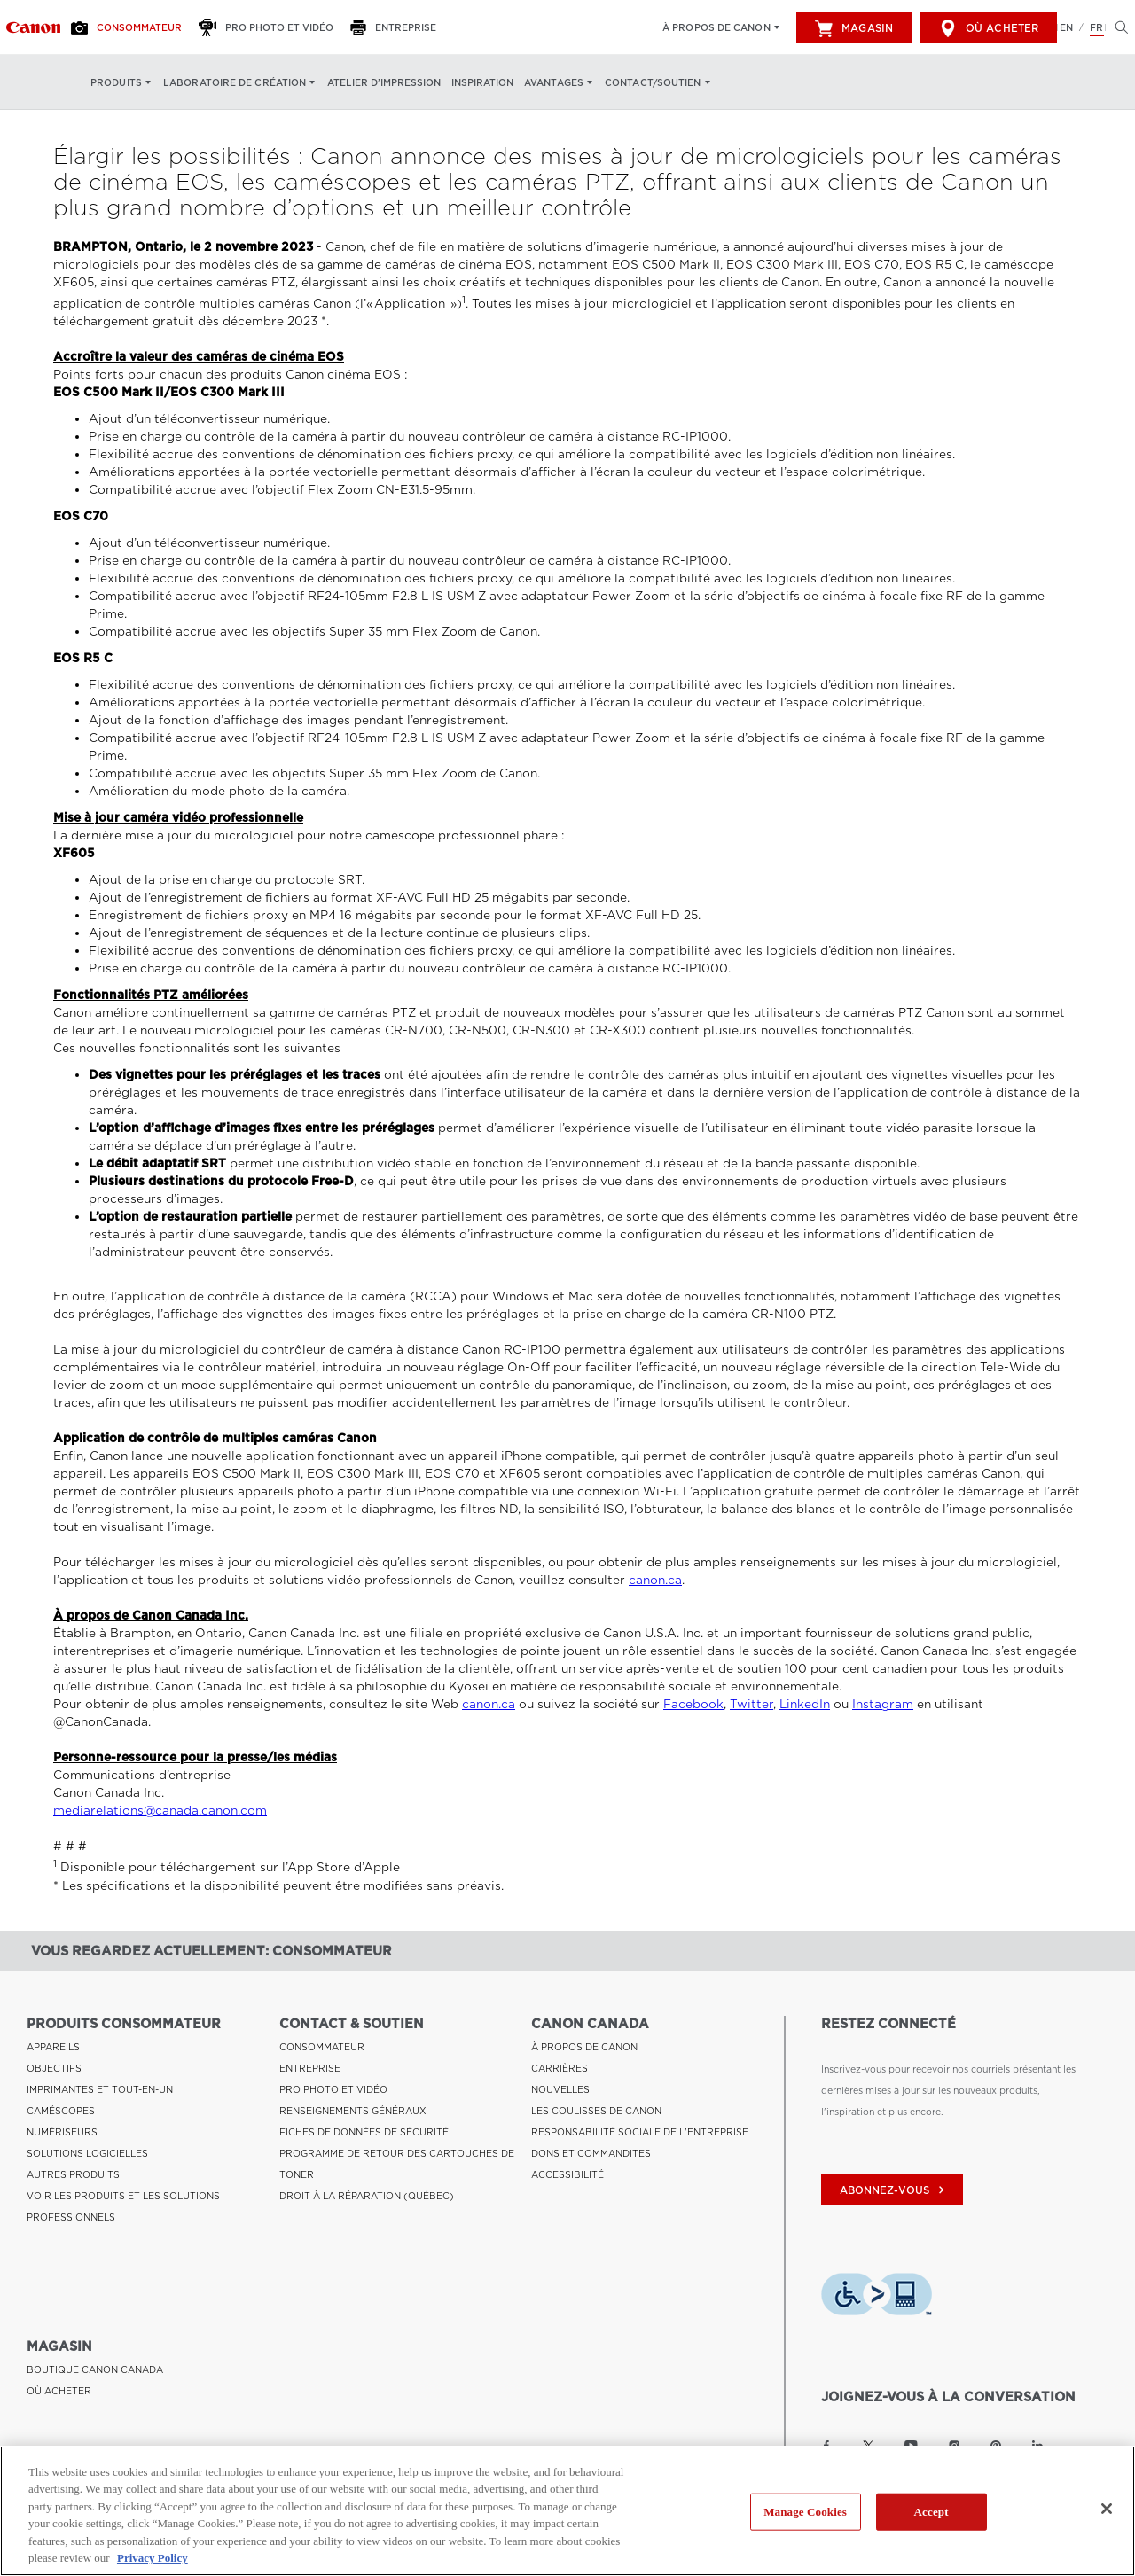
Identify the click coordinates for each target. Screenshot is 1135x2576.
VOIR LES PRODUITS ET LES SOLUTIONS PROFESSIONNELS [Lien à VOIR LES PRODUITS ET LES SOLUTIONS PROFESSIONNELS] (123, 2206)
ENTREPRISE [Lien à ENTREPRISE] (309, 2068)
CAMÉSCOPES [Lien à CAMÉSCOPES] (61, 2110)
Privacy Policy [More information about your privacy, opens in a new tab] (152, 2557)
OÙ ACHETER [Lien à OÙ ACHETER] (59, 2390)
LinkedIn (804, 1704)
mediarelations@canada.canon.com (160, 1810)
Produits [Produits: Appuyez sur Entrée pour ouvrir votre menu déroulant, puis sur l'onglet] (116, 82)
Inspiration (482, 82)
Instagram (882, 1704)
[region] (567, 2511)
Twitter (751, 1704)
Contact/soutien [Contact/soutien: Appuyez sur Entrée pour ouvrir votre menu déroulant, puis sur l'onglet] (653, 82)
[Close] (1106, 2508)
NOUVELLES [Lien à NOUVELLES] (560, 2089)
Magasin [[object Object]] (854, 28)
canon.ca (655, 1580)
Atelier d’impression (384, 82)
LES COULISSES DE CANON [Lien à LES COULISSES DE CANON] (596, 2110)
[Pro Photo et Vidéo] (271, 27)
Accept (931, 2511)
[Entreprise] (398, 27)
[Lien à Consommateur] (33, 27)
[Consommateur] (131, 27)
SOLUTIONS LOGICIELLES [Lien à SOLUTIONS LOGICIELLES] (87, 2153)
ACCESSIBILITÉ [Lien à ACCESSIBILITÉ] (567, 2174)
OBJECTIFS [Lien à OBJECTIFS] (54, 2068)
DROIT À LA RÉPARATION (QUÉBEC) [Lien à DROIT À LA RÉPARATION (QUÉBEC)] (366, 2195)
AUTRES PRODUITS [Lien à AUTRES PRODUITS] (73, 2174)
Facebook (693, 1704)
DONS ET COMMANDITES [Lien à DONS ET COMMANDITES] (591, 2153)
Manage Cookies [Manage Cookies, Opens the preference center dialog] (805, 2511)
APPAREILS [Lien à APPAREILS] (53, 2046)
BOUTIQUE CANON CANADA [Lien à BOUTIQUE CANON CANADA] (95, 2369)
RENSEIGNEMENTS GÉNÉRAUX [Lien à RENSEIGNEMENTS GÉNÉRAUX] (353, 2110)
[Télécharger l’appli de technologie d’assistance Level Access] (876, 2297)
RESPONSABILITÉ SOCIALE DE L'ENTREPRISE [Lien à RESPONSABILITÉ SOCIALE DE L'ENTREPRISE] (639, 2132)
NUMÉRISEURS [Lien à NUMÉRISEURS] (62, 2132)
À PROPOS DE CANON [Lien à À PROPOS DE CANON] (584, 2046)
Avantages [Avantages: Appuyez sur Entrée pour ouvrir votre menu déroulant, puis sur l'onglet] (553, 82)
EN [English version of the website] (1066, 27)
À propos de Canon (716, 27)
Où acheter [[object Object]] (988, 28)
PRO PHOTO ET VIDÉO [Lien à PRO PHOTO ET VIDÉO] (333, 2089)
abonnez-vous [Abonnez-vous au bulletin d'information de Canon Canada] (894, 2190)
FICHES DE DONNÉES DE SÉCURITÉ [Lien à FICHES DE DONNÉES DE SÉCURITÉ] (364, 2132)
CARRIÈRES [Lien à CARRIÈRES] (559, 2068)
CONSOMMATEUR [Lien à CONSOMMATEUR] (321, 2046)
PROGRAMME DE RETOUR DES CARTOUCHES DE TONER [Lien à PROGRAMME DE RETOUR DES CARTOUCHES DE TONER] (396, 2164)
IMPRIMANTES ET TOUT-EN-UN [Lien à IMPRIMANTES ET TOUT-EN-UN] (100, 2089)
